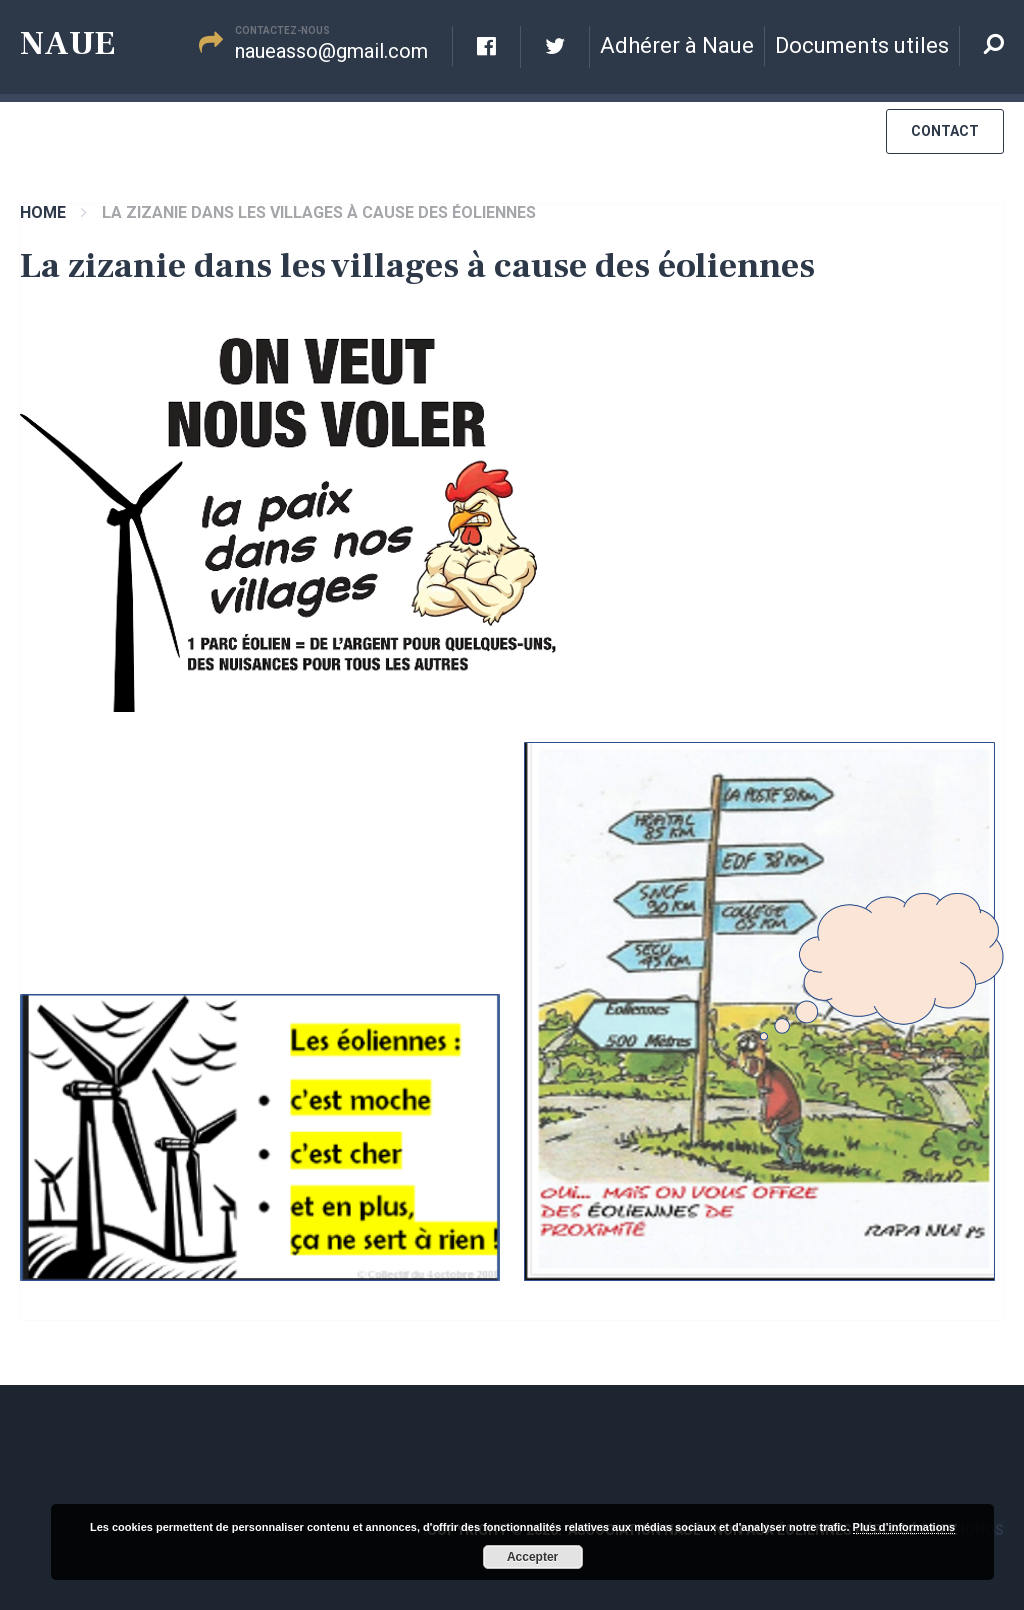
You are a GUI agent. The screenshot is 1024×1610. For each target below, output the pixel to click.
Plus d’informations (904, 1527)
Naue (67, 43)
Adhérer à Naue (677, 45)
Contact (945, 131)
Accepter (532, 1557)
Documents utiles (862, 45)
